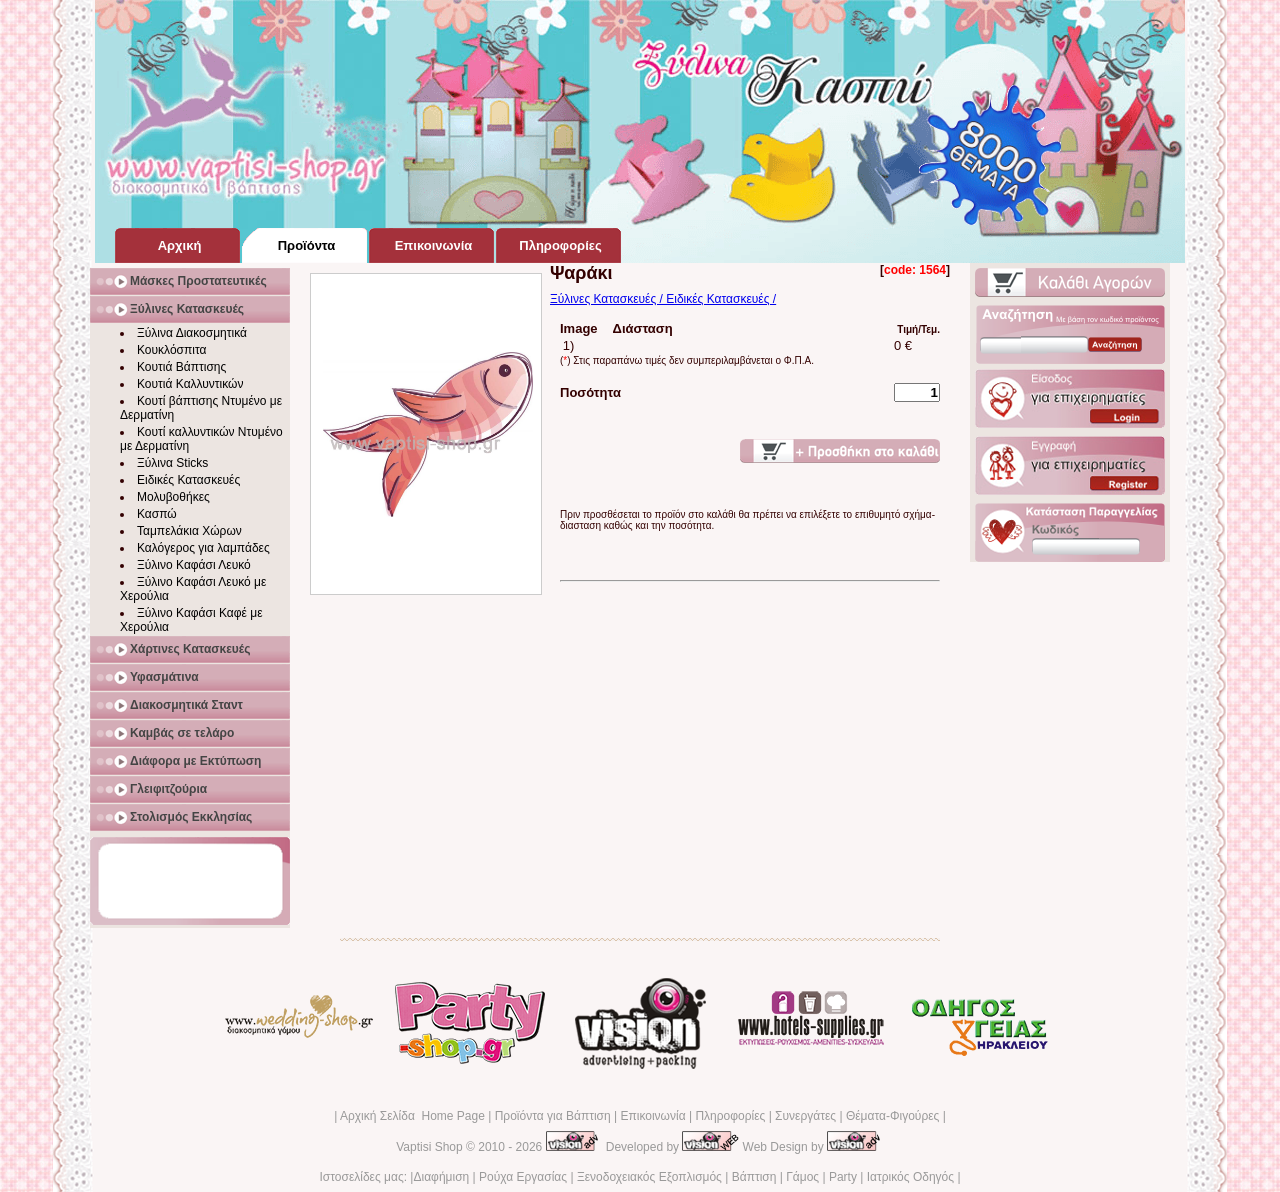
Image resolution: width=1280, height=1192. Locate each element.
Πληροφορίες (730, 1116)
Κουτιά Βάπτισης (181, 367)
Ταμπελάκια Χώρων (189, 531)
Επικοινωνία (652, 1116)
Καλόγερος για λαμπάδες (203, 548)
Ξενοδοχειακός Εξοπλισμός (649, 1177)
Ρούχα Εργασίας (523, 1177)
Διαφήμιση (441, 1177)
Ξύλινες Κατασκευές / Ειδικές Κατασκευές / (663, 299)
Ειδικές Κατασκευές (188, 480)
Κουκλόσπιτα (171, 350)
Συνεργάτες (805, 1116)
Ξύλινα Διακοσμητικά (192, 333)
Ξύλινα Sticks (172, 463)
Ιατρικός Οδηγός (910, 1177)
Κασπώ (157, 514)
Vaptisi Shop (429, 1147)
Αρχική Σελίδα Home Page (412, 1116)
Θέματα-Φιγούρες (892, 1116)
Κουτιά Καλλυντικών (190, 384)
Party (843, 1177)
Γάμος (802, 1177)
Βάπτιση (754, 1177)
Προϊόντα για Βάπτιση (553, 1116)
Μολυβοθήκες (173, 497)
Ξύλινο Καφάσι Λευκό (194, 565)
